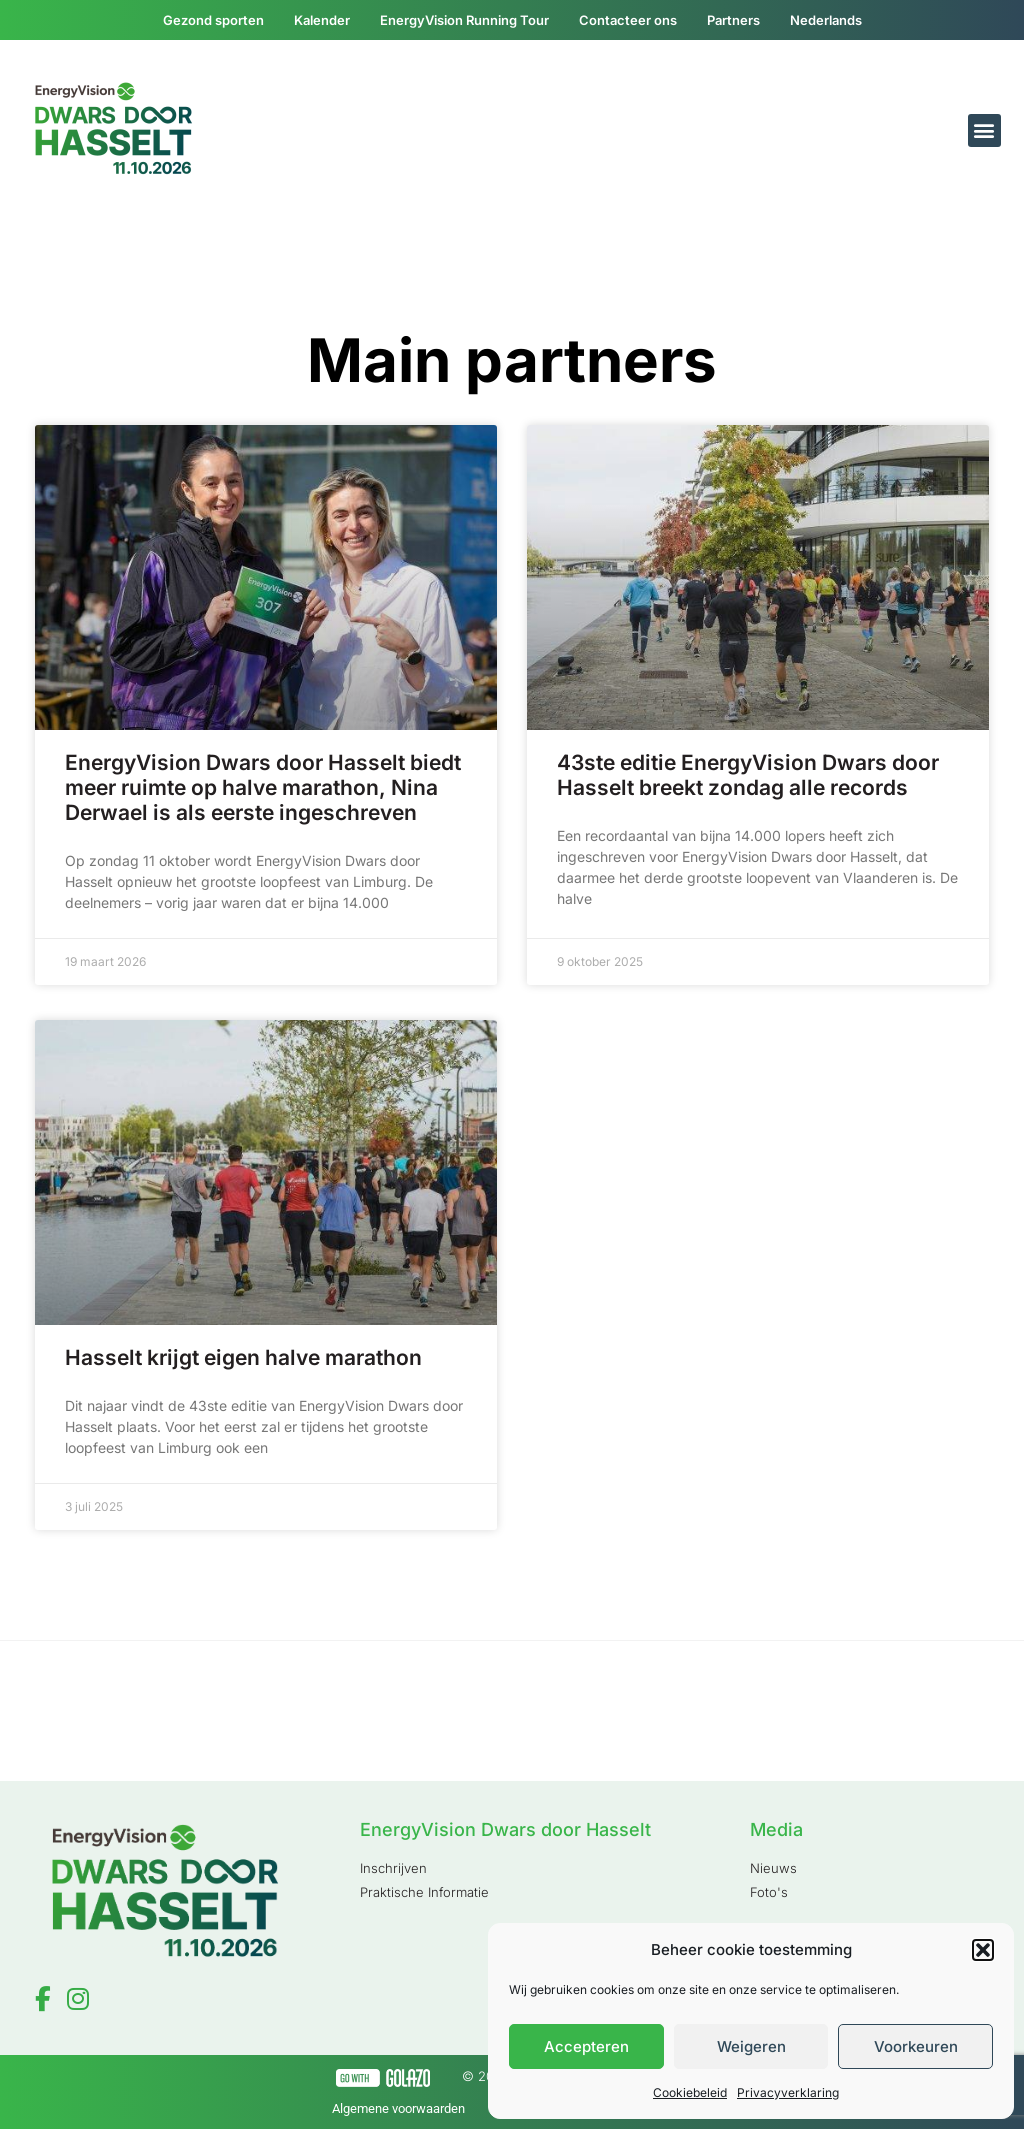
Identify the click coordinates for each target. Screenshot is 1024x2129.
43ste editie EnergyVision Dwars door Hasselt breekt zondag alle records (748, 775)
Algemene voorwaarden (398, 2108)
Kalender (322, 20)
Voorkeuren (916, 2046)
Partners (733, 20)
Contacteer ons (628, 20)
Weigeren (751, 2046)
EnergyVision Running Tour (464, 20)
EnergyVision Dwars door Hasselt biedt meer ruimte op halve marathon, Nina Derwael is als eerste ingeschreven (263, 787)
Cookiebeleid (690, 2092)
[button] (983, 1950)
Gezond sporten (213, 20)
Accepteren (586, 2046)
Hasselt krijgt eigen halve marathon (243, 1357)
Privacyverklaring (788, 2092)
